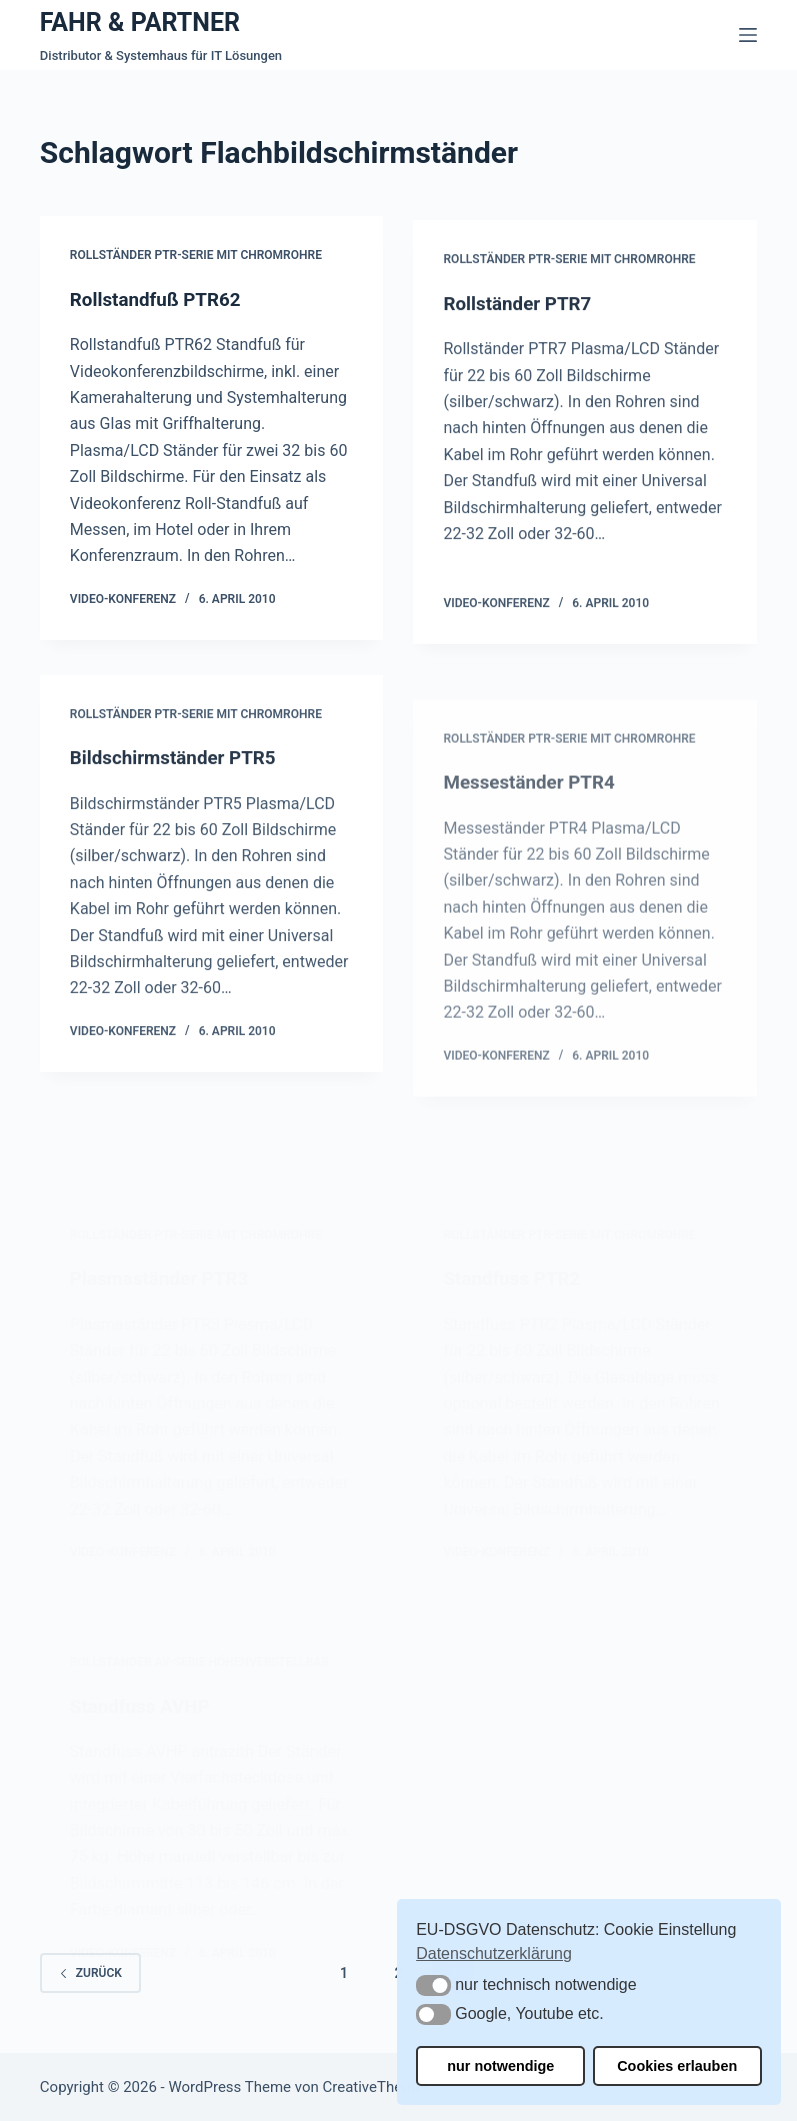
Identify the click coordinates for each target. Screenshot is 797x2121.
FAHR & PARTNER (140, 22)
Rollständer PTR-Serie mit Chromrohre (196, 258)
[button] (433, 1985)
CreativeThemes (376, 2086)
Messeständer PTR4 (534, 851)
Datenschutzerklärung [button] (494, 1953)
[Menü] (748, 35)
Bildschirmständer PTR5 (179, 774)
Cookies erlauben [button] (677, 2066)
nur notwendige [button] (500, 2066)
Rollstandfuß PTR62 (161, 302)
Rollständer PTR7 (522, 317)
